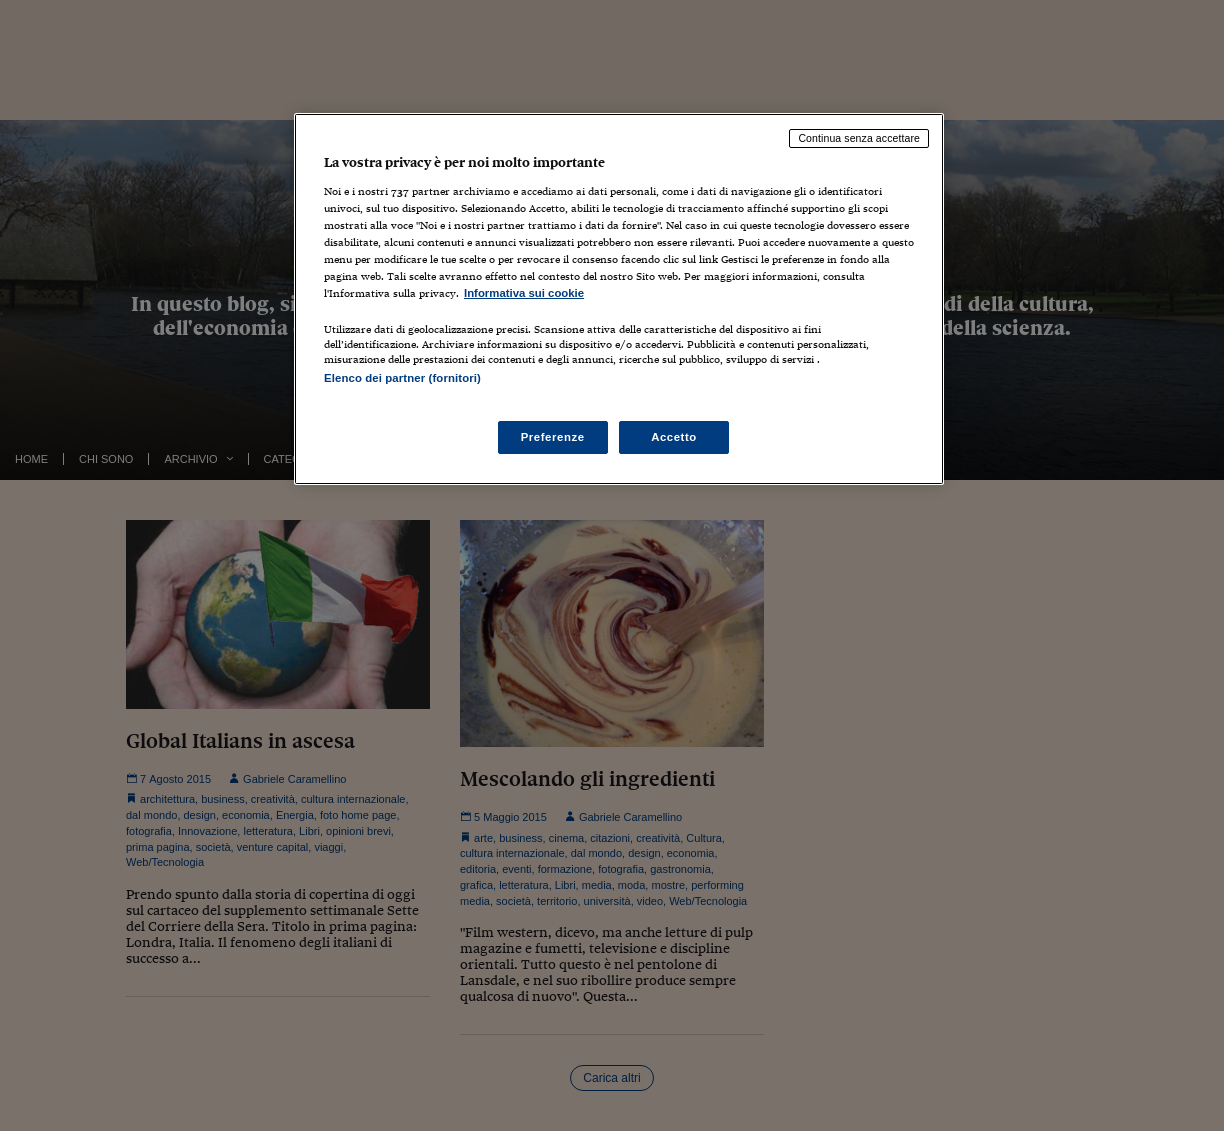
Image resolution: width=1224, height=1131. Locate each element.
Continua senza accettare (859, 138)
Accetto (674, 437)
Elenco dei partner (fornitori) (402, 378)
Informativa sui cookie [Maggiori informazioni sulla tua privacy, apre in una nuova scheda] (524, 293)
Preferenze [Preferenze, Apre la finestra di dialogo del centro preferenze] (553, 437)
